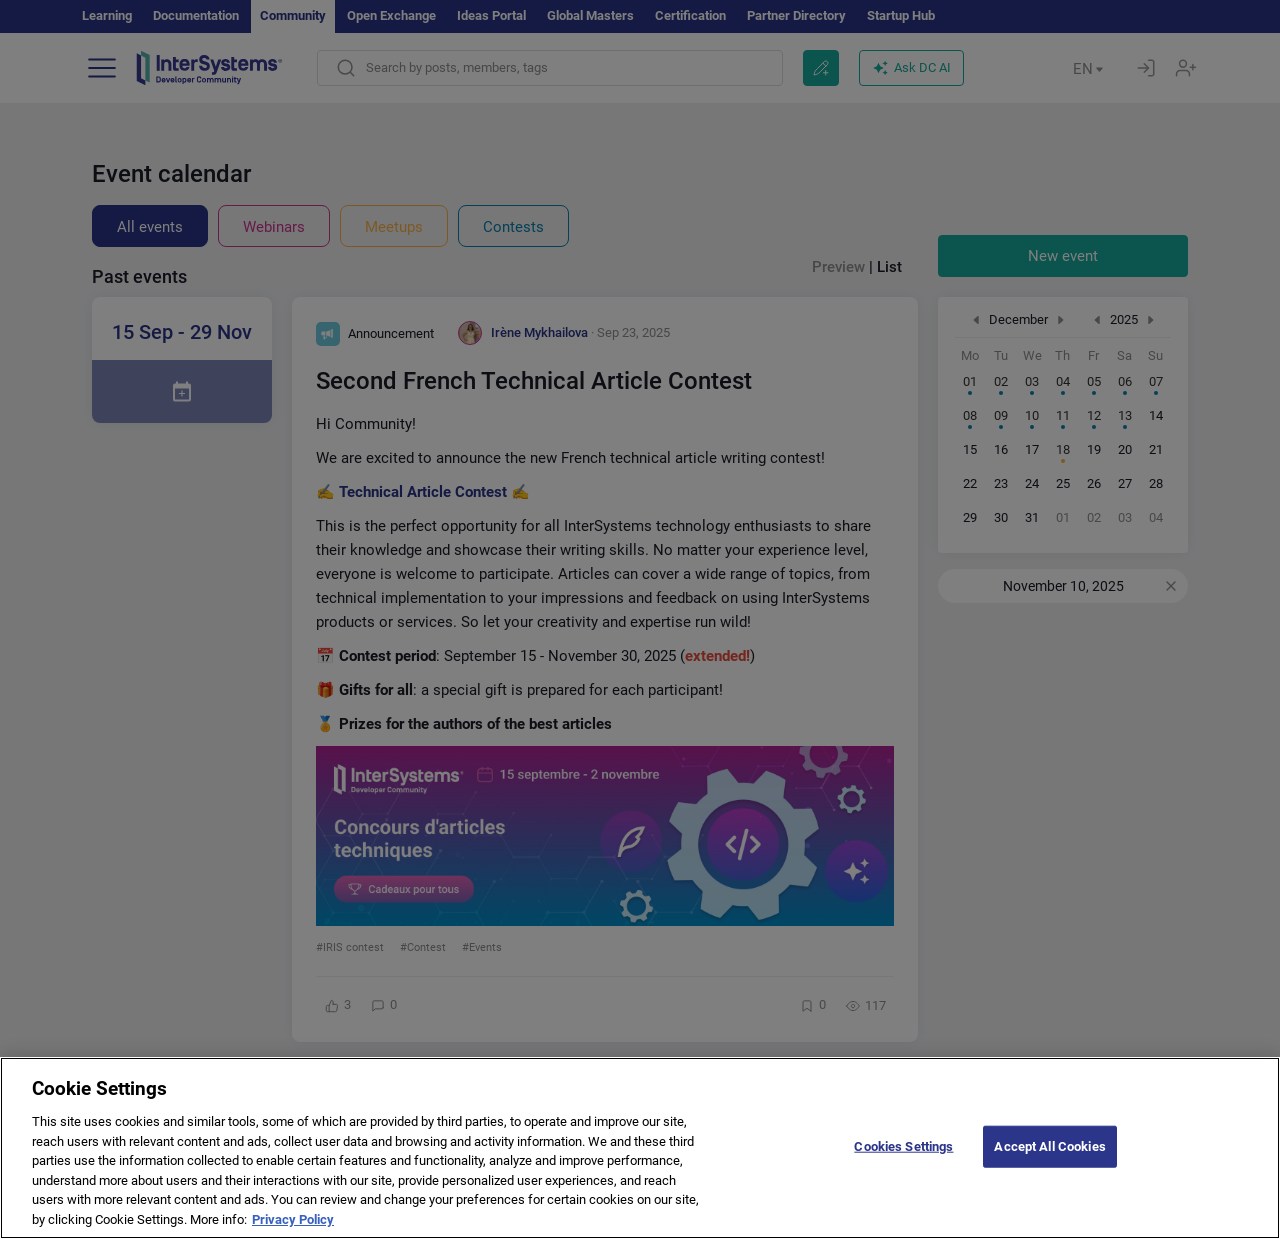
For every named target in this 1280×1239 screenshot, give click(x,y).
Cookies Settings (903, 1164)
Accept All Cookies (1049, 1164)
